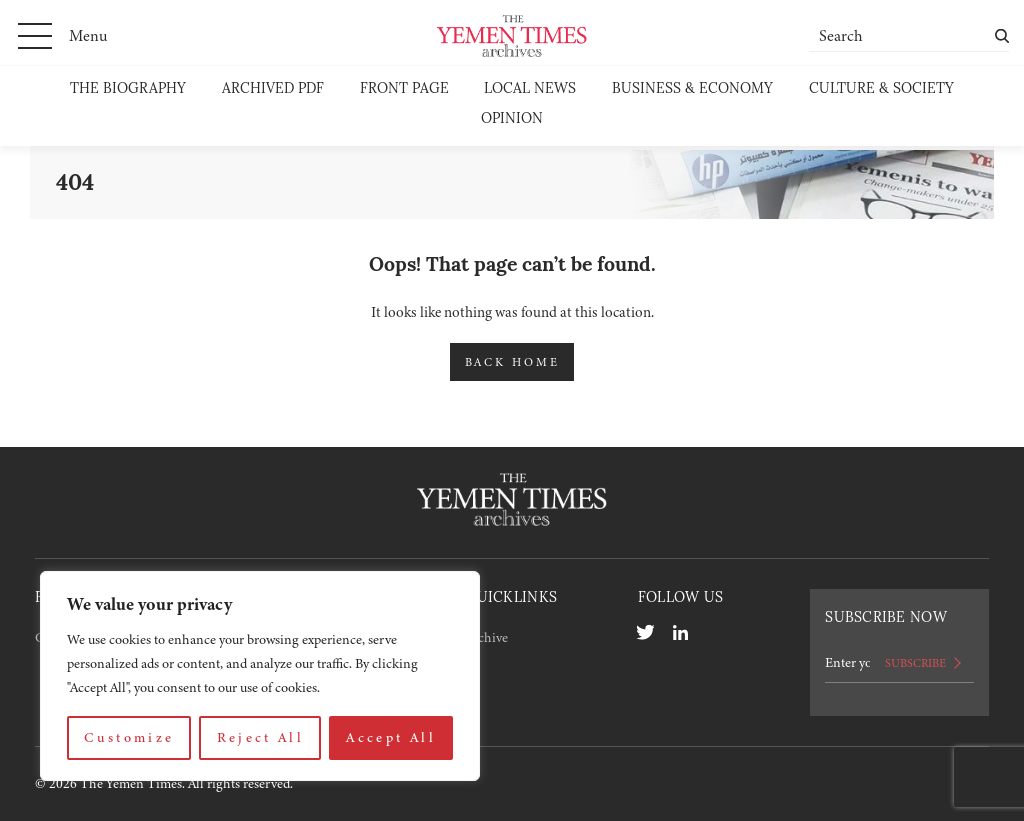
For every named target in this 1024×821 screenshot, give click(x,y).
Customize (129, 737)
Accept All (391, 737)
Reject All (261, 737)
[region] (260, 676)
